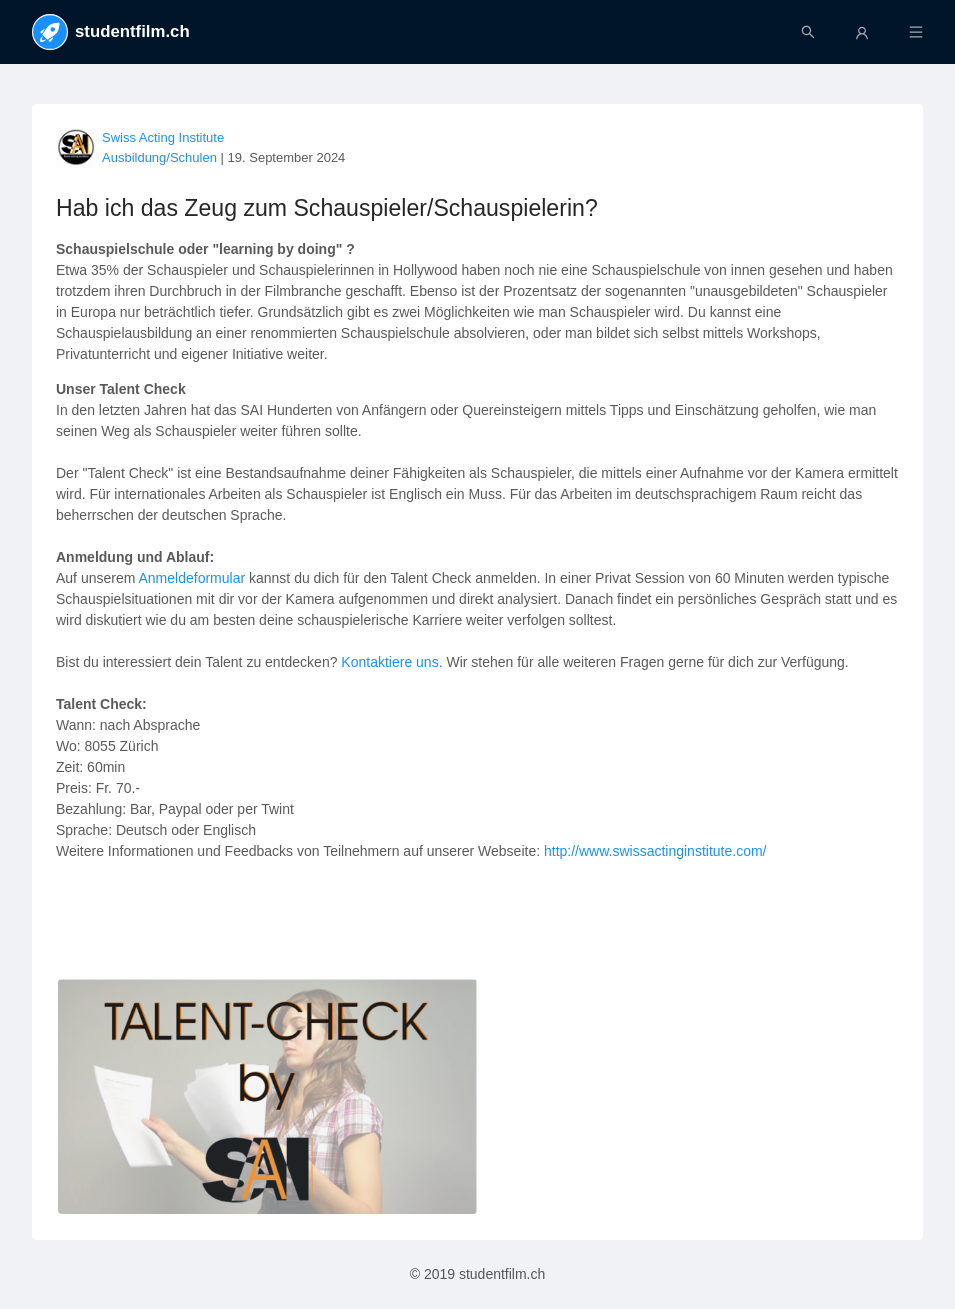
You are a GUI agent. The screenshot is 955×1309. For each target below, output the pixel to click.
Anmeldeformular (194, 578)
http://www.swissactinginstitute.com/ (655, 851)
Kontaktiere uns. (391, 662)
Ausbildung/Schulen (159, 157)
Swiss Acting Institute (163, 137)
